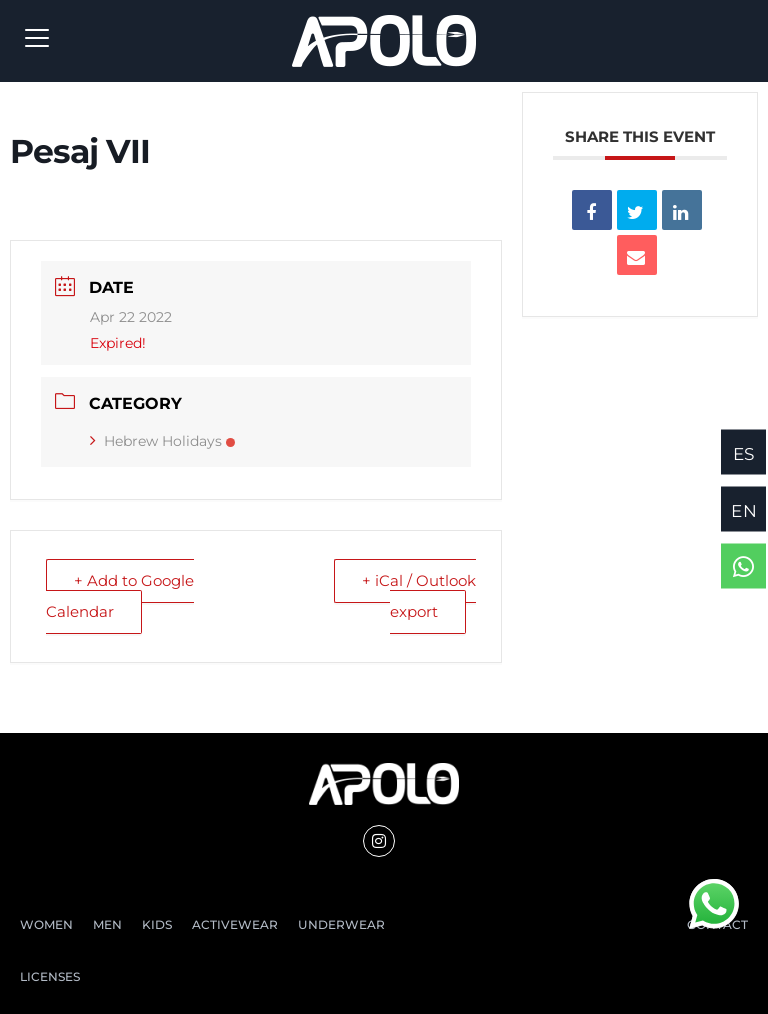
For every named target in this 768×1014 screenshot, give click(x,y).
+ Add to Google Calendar (120, 595)
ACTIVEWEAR (235, 924)
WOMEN (46, 924)
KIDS (157, 924)
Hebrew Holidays (162, 441)
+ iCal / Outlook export (419, 595)
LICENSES (50, 976)
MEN (107, 924)
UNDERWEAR (341, 924)
